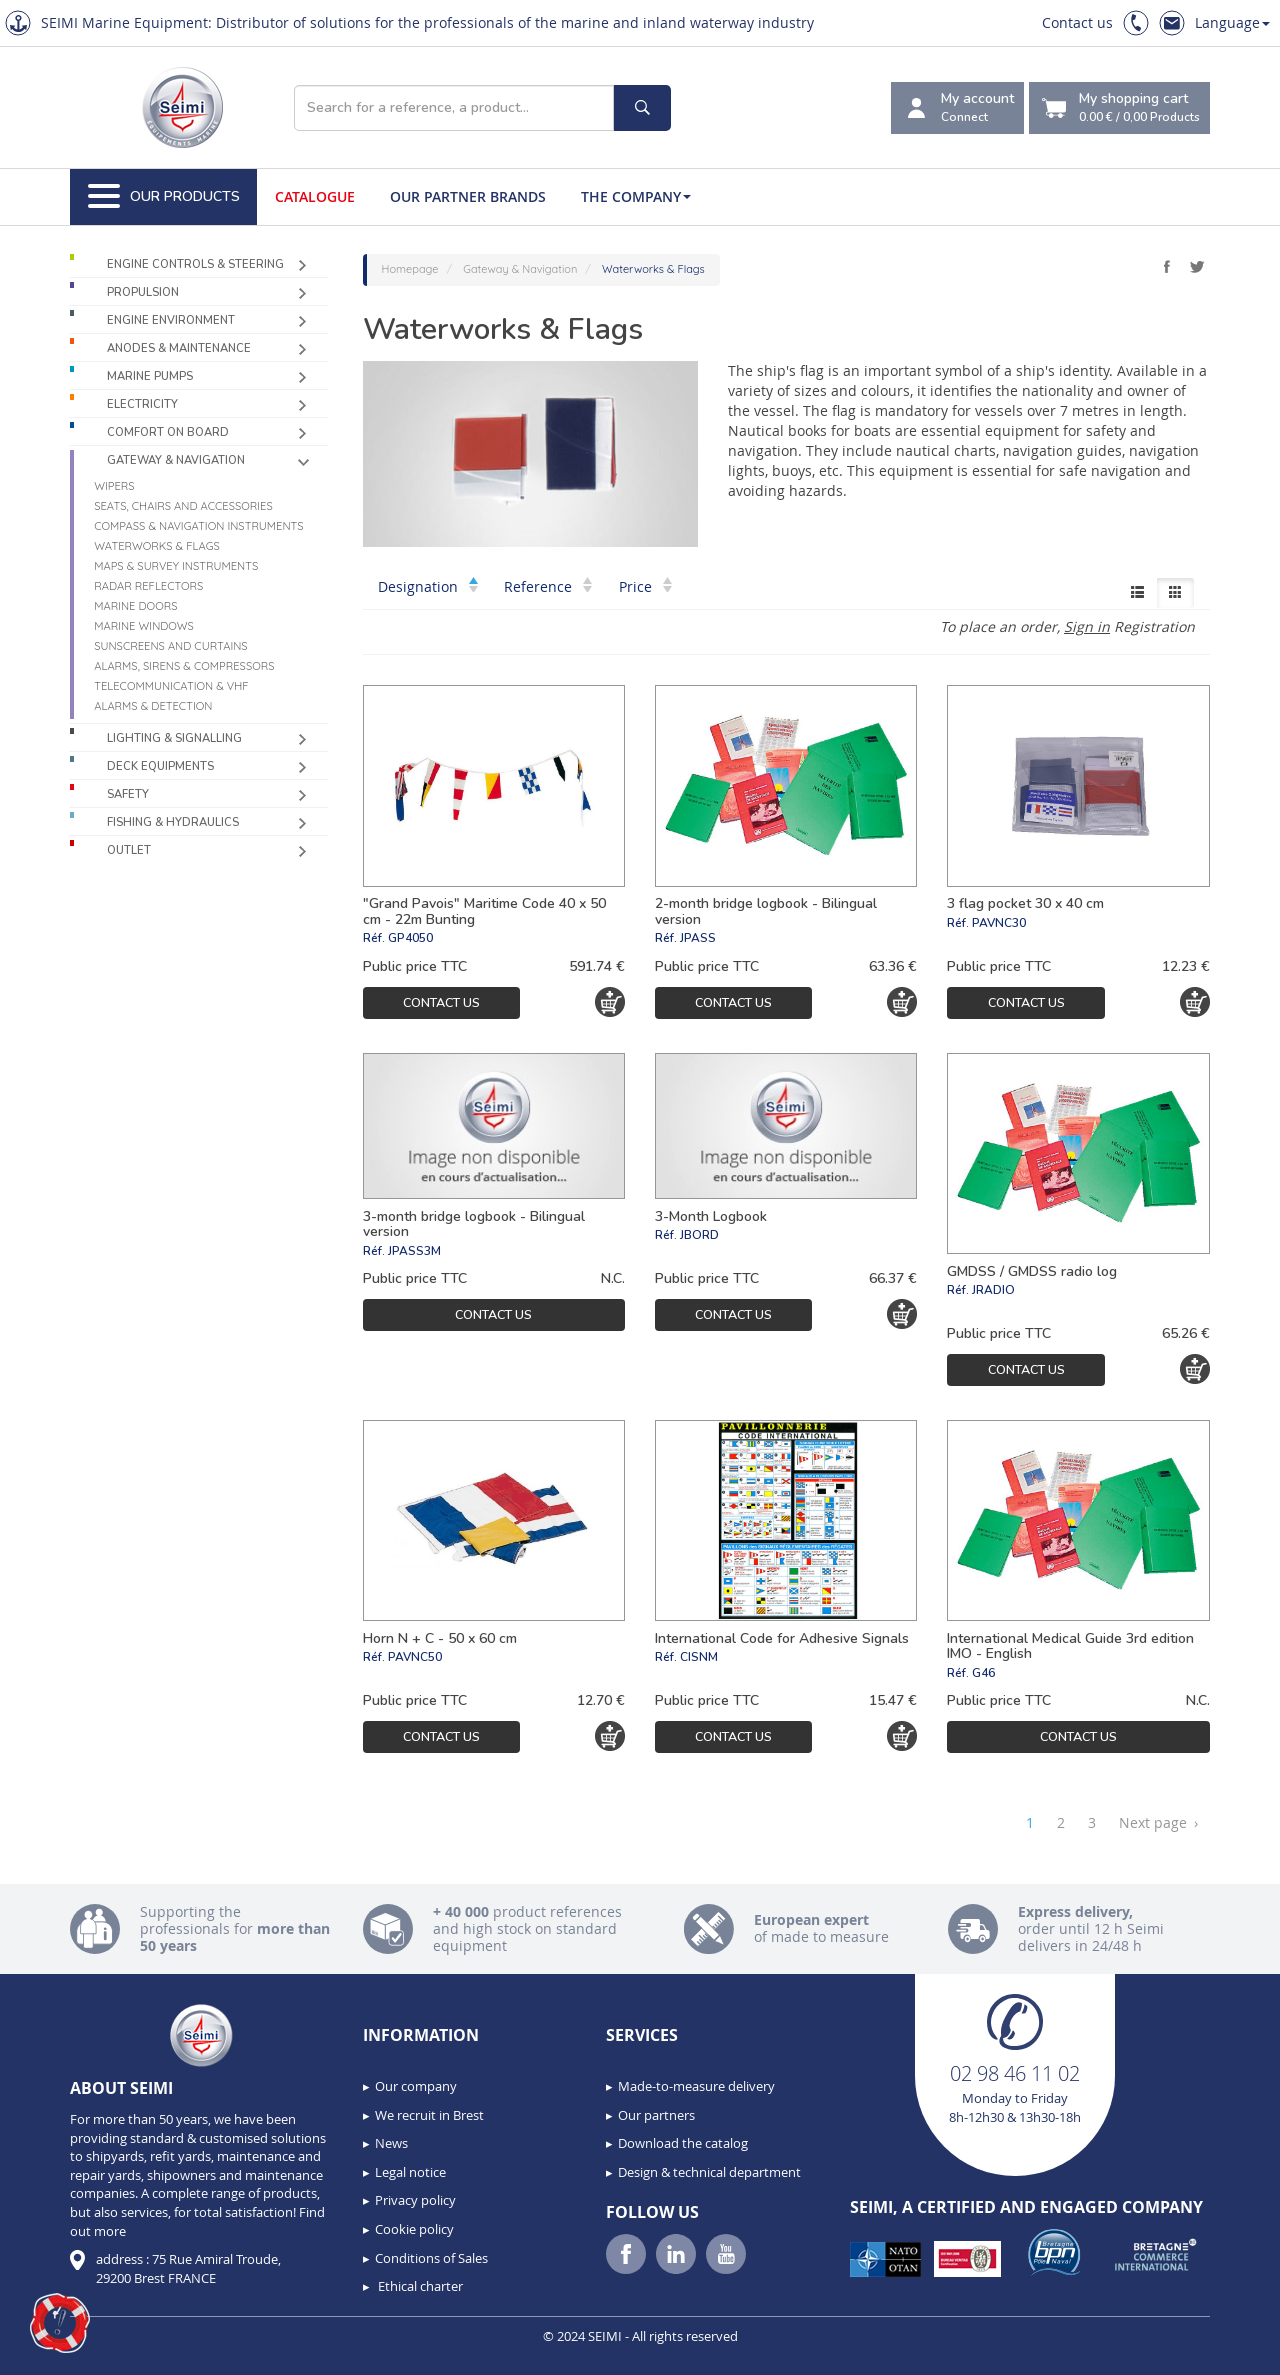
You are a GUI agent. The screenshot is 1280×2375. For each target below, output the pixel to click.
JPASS (698, 938)
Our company (416, 2086)
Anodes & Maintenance (179, 348)
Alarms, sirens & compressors (184, 666)
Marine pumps (150, 376)
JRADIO (993, 1290)
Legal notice (410, 2172)
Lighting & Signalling (174, 738)
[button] (60, 2323)
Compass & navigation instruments (198, 526)
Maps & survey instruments (176, 566)
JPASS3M (414, 1251)
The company (636, 196)
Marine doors (135, 606)
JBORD (699, 1235)
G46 (983, 1673)
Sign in (1087, 626)
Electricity (142, 404)
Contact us (1077, 22)
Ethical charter (419, 2286)
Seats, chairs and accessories (183, 506)
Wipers (114, 486)
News (391, 2143)
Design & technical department (709, 2172)
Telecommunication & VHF (171, 686)
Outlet (129, 850)
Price (645, 586)
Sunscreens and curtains (170, 646)
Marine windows (144, 626)
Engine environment (171, 320)
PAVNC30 (999, 923)
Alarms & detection (153, 706)
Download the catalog (683, 2143)
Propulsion (143, 292)
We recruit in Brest (429, 2115)
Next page (1158, 1823)
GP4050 (410, 938)
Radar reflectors (148, 586)
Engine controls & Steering (195, 264)
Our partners (656, 2115)
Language (1232, 22)
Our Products (164, 197)
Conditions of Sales (431, 2258)
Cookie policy (414, 2229)
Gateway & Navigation (176, 460)
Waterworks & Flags (157, 546)
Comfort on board (168, 432)
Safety (128, 794)
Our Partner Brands (468, 196)
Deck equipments (160, 766)
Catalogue (315, 196)
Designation (428, 586)
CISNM (699, 1657)
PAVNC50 (415, 1657)
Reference (548, 586)
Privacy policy (415, 2200)
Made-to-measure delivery (696, 2086)
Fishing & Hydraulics (173, 822)
